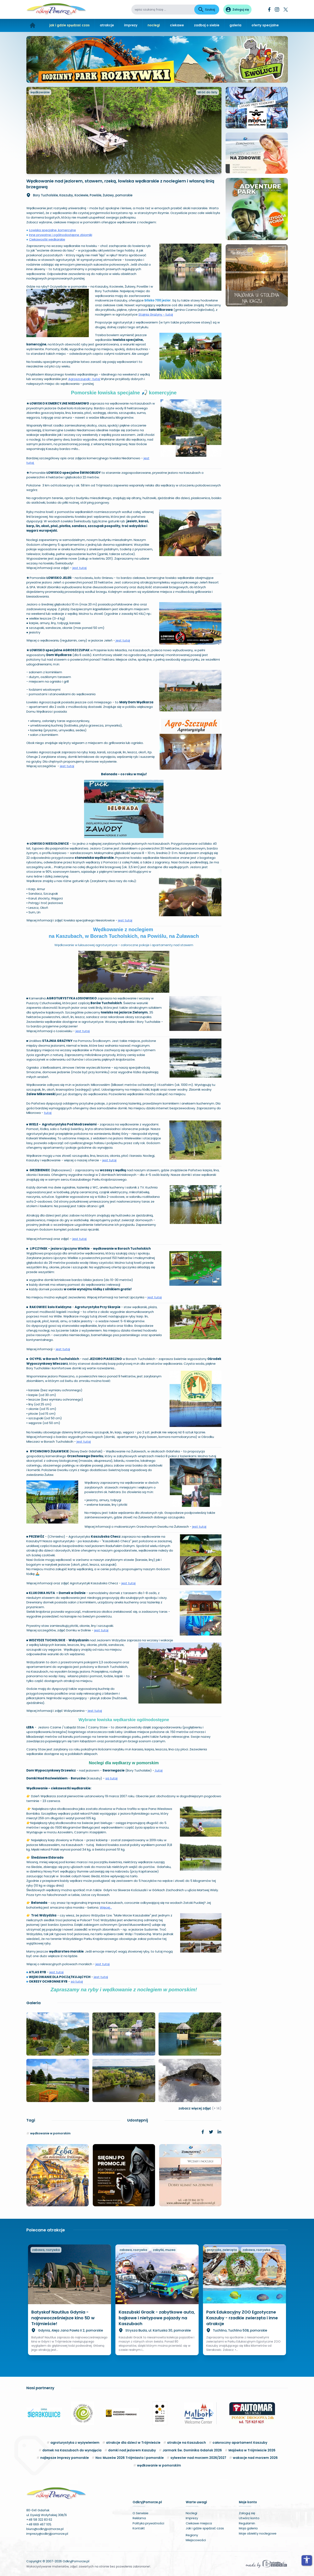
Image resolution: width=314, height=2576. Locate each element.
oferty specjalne (265, 25)
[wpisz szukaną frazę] (162, 9)
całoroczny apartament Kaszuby (240, 2442)
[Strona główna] (32, 25)
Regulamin (247, 2523)
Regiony (192, 2535)
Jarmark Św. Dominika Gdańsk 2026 (192, 2450)
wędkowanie (40, 92)
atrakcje (107, 25)
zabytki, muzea (164, 2250)
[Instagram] (277, 9)
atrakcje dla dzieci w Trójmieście (133, 2442)
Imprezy (192, 2518)
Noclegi (191, 2513)
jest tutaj (79, 568)
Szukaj (206, 9)
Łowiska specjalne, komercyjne (52, 230)
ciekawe (177, 25)
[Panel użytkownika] (237, 10)
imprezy (130, 25)
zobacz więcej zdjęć (199, 2108)
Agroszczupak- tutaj (84, 379)
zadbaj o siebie (206, 25)
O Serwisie (140, 2513)
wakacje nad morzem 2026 (255, 2458)
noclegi (154, 25)
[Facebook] (269, 9)
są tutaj (111, 1778)
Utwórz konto (249, 2518)
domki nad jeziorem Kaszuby (132, 2450)
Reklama (139, 2518)
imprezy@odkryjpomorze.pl (47, 2533)
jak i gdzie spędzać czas (69, 25)
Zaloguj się (247, 2513)
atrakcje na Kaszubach (186, 2442)
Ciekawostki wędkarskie (47, 239)
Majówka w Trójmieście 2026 (251, 2450)
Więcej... (106, 1907)
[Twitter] (285, 9)
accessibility (307, 2560)
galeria (235, 25)
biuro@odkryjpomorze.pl (45, 2529)
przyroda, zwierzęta (222, 2250)
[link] (203, 2132)
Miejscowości (196, 2540)
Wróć (207, 92)
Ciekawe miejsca (199, 2523)
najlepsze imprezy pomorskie (64, 2458)
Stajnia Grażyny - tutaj (155, 314)
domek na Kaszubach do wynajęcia (71, 2450)
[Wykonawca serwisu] (266, 2563)
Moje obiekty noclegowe (257, 2533)
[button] (31, 2413)
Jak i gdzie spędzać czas (205, 2528)
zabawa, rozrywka (46, 2250)
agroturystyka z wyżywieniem (74, 2442)
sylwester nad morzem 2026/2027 (198, 2458)
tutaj (47, 1113)
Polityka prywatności (148, 2523)
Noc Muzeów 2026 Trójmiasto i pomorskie (129, 2458)
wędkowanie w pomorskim (50, 2133)
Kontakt (139, 2528)
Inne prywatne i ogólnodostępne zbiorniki (60, 235)
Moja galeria (248, 2528)
